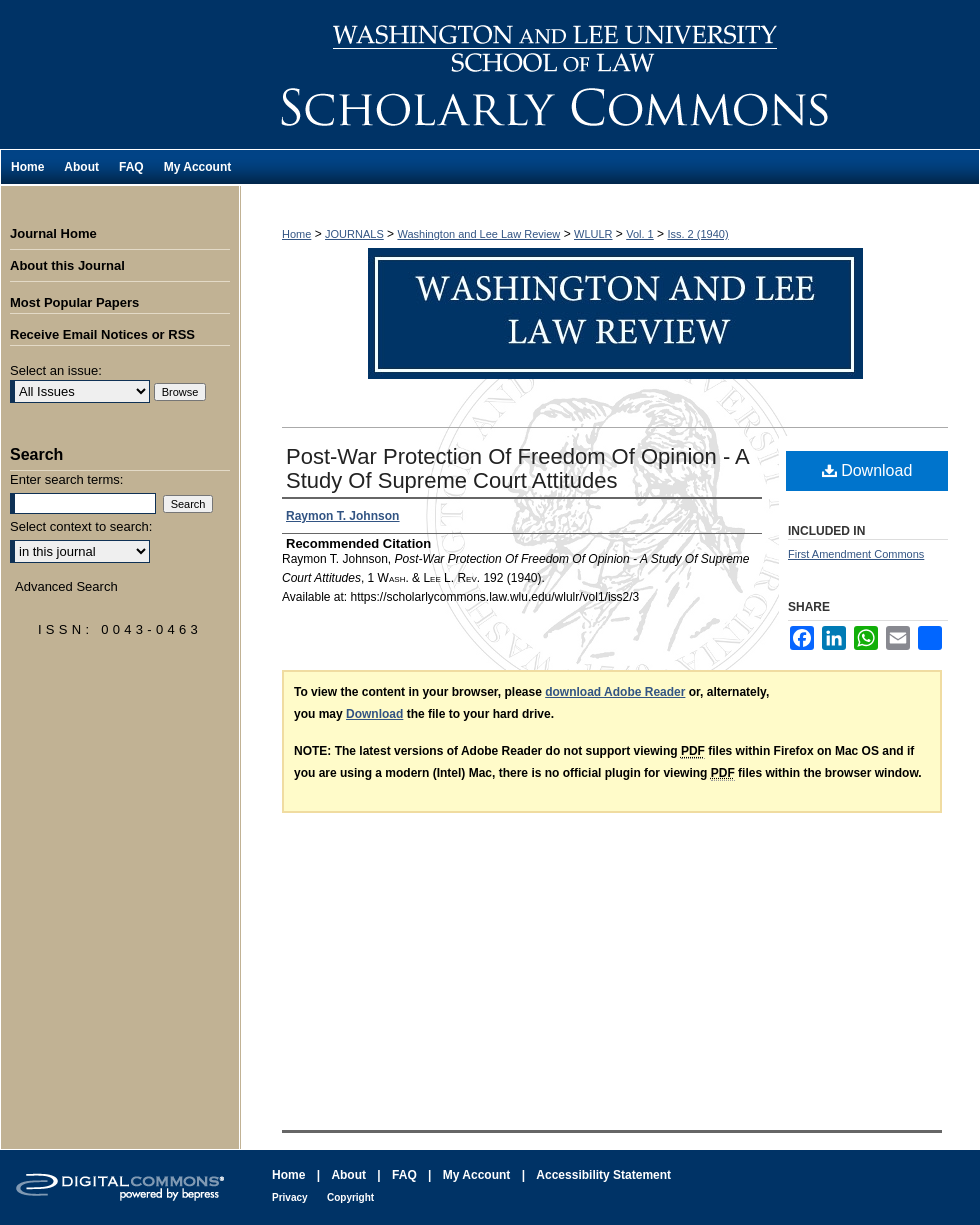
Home (296, 234)
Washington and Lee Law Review (610, 74)
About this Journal (67, 265)
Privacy (290, 1197)
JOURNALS (354, 234)
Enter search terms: (66, 479)
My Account (477, 1175)
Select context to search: (81, 526)
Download (867, 470)
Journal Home (53, 233)
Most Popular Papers (74, 302)
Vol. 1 (640, 234)
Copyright (350, 1197)
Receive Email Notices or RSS (102, 334)
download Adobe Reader (615, 692)
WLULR (593, 234)
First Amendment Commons (856, 554)
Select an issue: (56, 370)
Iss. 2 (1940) (697, 234)
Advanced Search (66, 586)
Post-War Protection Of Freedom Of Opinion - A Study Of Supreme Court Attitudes (517, 468)
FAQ (404, 1175)
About (348, 1175)
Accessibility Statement (603, 1175)
